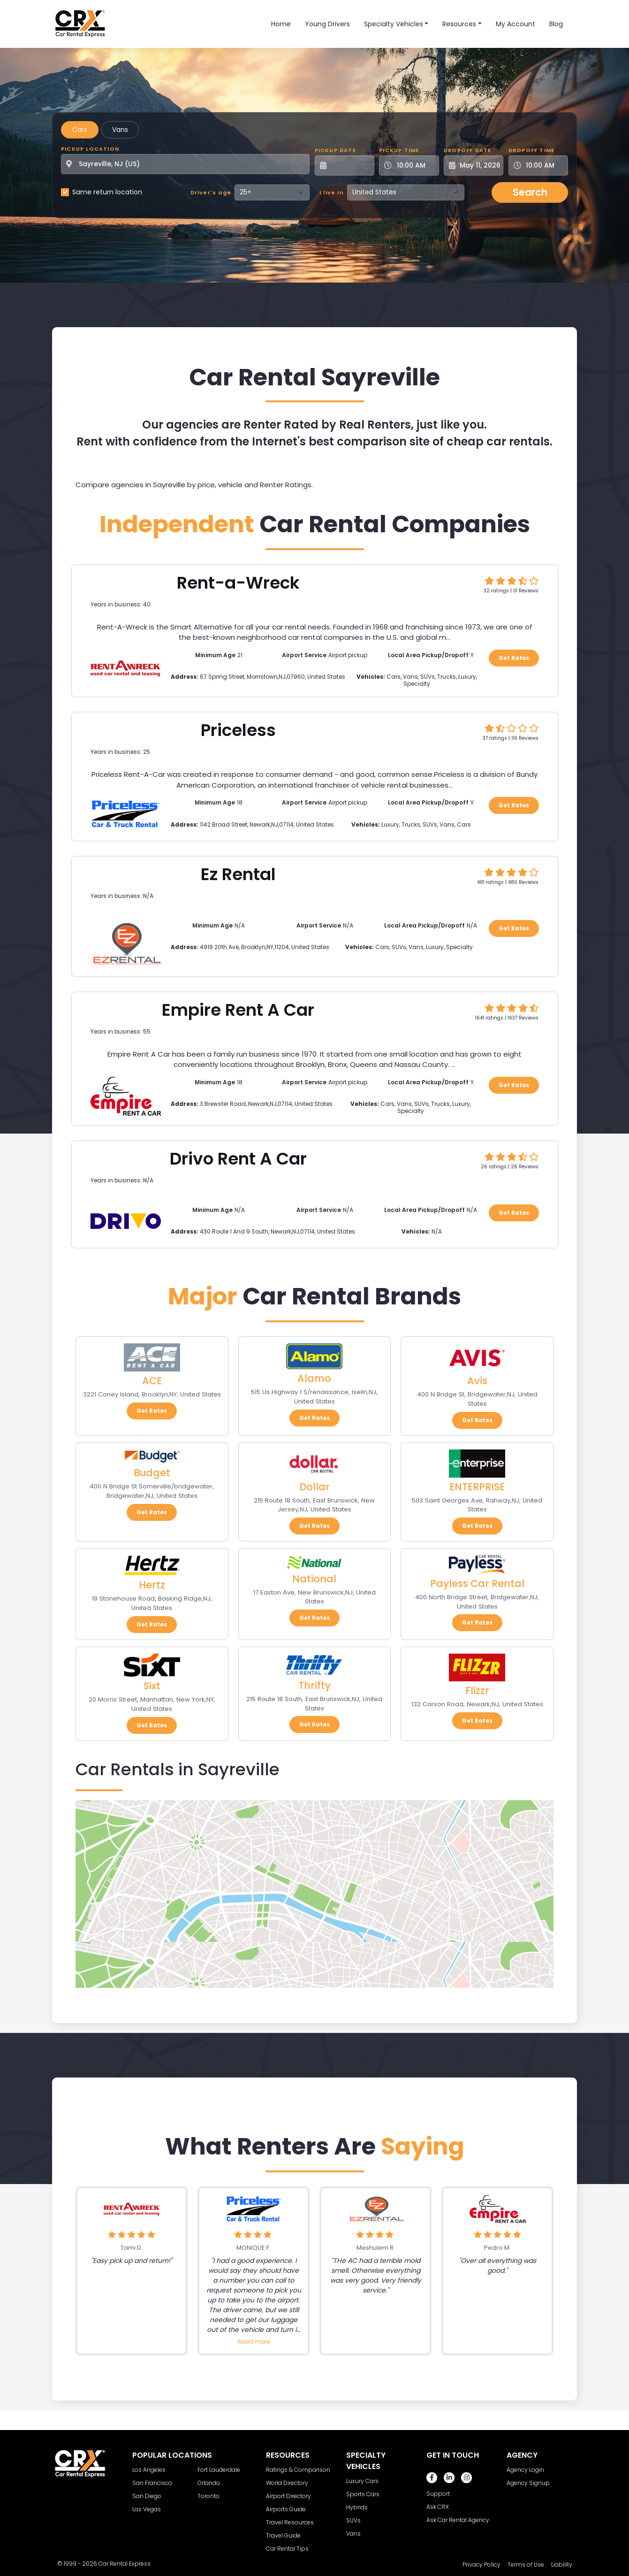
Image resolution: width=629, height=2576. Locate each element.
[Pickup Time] (414, 165)
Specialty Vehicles (393, 24)
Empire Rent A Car (238, 1010)
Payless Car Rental (477, 1583)
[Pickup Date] (349, 165)
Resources (459, 24)
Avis (477, 1381)
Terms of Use (526, 2564)
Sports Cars (362, 2494)
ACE (152, 1381)
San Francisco (152, 2483)
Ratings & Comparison (298, 2470)
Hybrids (357, 2507)
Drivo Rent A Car (238, 1159)
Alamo (314, 1378)
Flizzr (477, 1690)
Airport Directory (288, 2496)
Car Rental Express (125, 2564)
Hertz (152, 1585)
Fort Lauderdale (218, 2470)
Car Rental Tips (287, 2549)
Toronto (208, 2496)
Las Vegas (146, 2509)
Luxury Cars (362, 2481)
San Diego (146, 2496)
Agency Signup (528, 2483)
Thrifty (314, 1685)
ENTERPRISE (477, 1487)
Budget (152, 1473)
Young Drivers (327, 24)
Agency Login (525, 2470)
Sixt (152, 1686)
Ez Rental (238, 874)
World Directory (287, 2483)
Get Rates (514, 658)
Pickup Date (335, 150)
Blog (556, 24)
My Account (515, 24)
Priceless (238, 730)
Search (530, 192)
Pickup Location (90, 149)
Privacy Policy (481, 2564)
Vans (120, 129)
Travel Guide (283, 2535)
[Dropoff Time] (544, 165)
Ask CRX (437, 2507)
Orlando (208, 2483)
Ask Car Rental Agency (457, 2520)
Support (438, 2494)
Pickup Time (399, 150)
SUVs (353, 2520)
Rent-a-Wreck (238, 583)
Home (281, 24)
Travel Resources (290, 2522)
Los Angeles (149, 2470)
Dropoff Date (467, 150)
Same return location (107, 192)
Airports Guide (286, 2509)
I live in (331, 192)
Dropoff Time (531, 150)
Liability (561, 2564)
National (314, 1579)
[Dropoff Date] (478, 165)
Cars (79, 129)
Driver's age (210, 192)
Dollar (314, 1487)
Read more (254, 2342)
